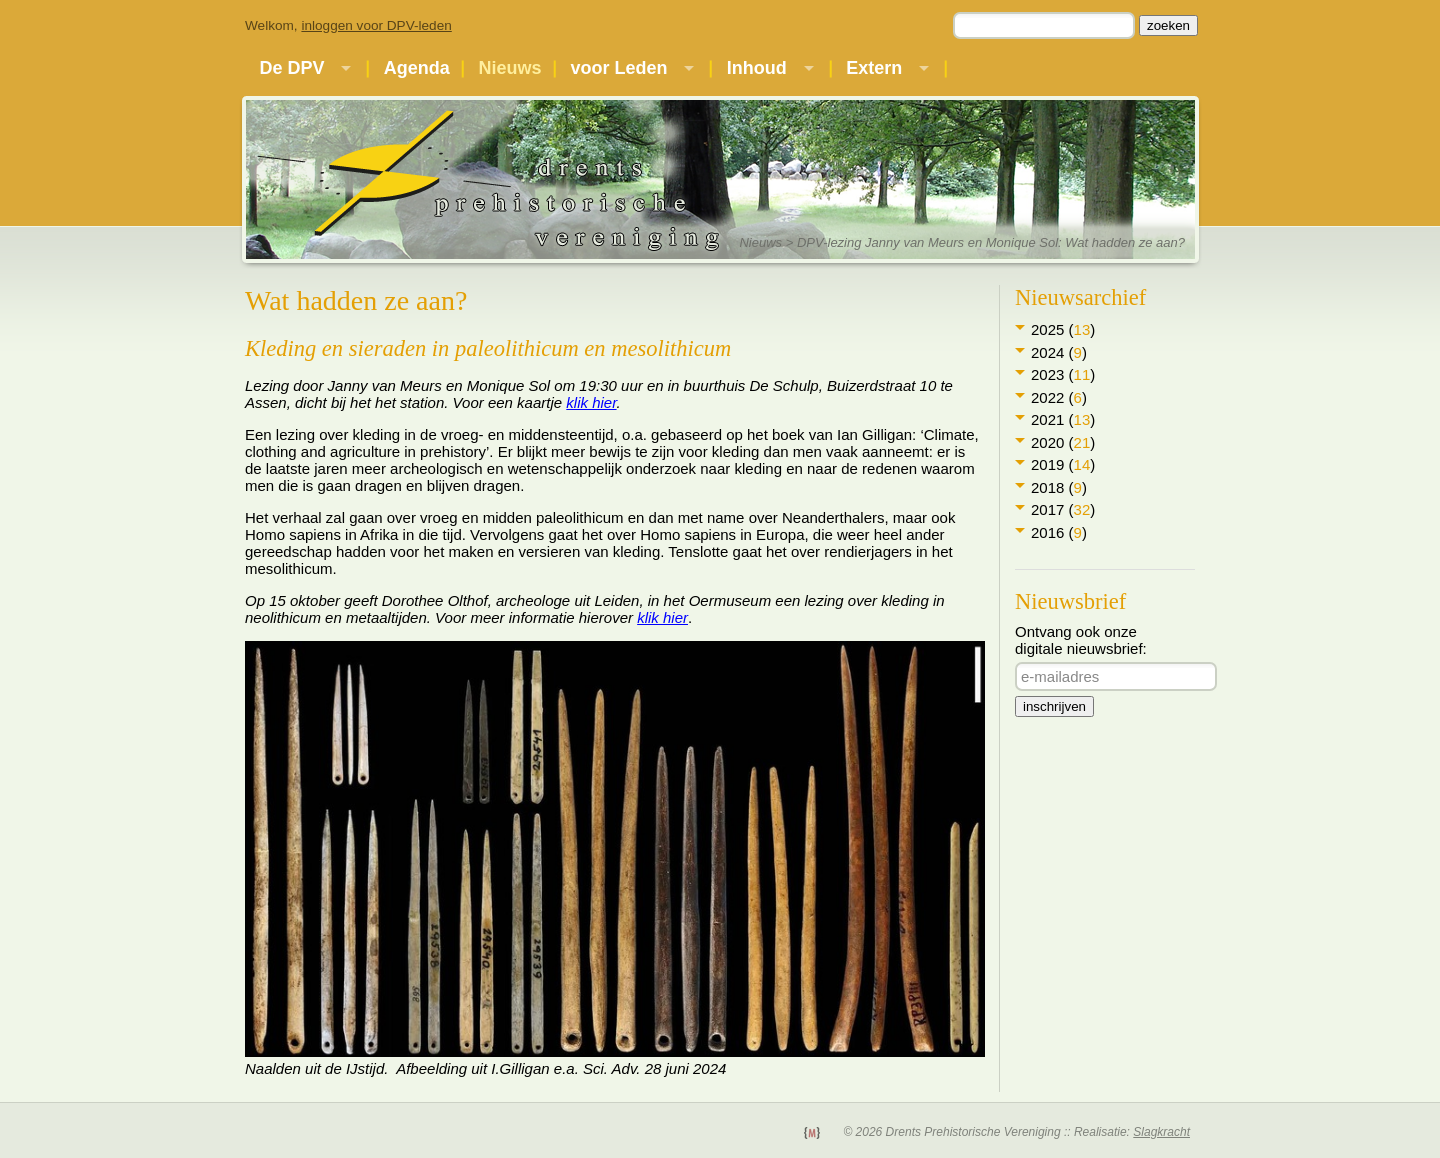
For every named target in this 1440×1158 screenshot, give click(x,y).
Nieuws (510, 68)
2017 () (1063, 509)
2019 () (1063, 464)
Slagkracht (1161, 1132)
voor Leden (618, 68)
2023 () (1063, 374)
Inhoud (757, 68)
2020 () (1063, 442)
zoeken (1168, 25)
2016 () (1059, 532)
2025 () (1063, 329)
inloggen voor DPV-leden (376, 25)
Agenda (417, 68)
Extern (874, 68)
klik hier (591, 402)
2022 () (1059, 397)
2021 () (1063, 419)
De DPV (291, 68)
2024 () (1059, 352)
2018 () (1059, 487)
